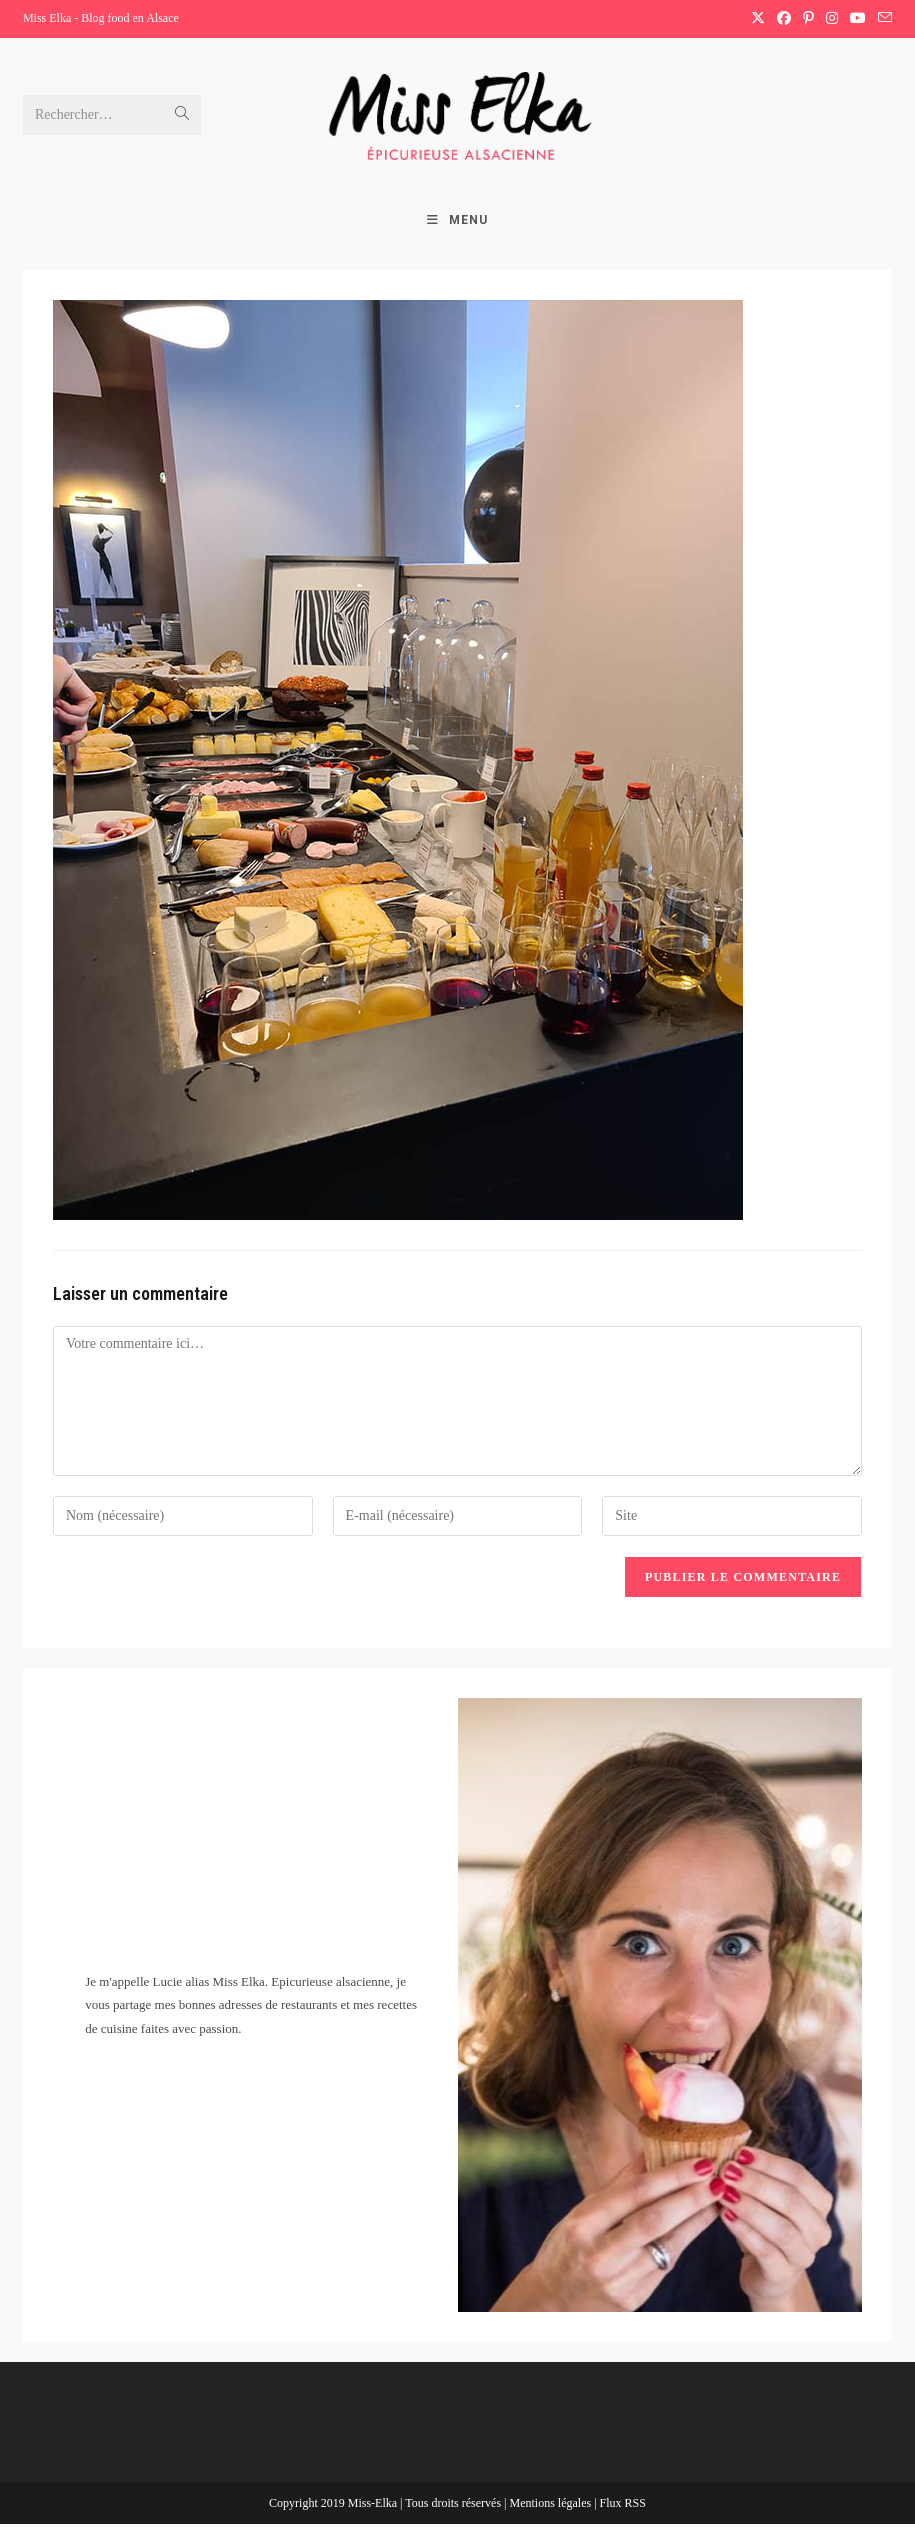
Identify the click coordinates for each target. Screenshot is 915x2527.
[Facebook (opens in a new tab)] (784, 19)
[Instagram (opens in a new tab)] (832, 19)
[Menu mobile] (457, 223)
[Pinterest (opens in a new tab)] (808, 19)
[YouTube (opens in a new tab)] (858, 19)
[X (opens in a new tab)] (758, 19)
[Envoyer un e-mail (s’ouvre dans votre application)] (882, 19)
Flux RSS (623, 2506)
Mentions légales (551, 2506)
